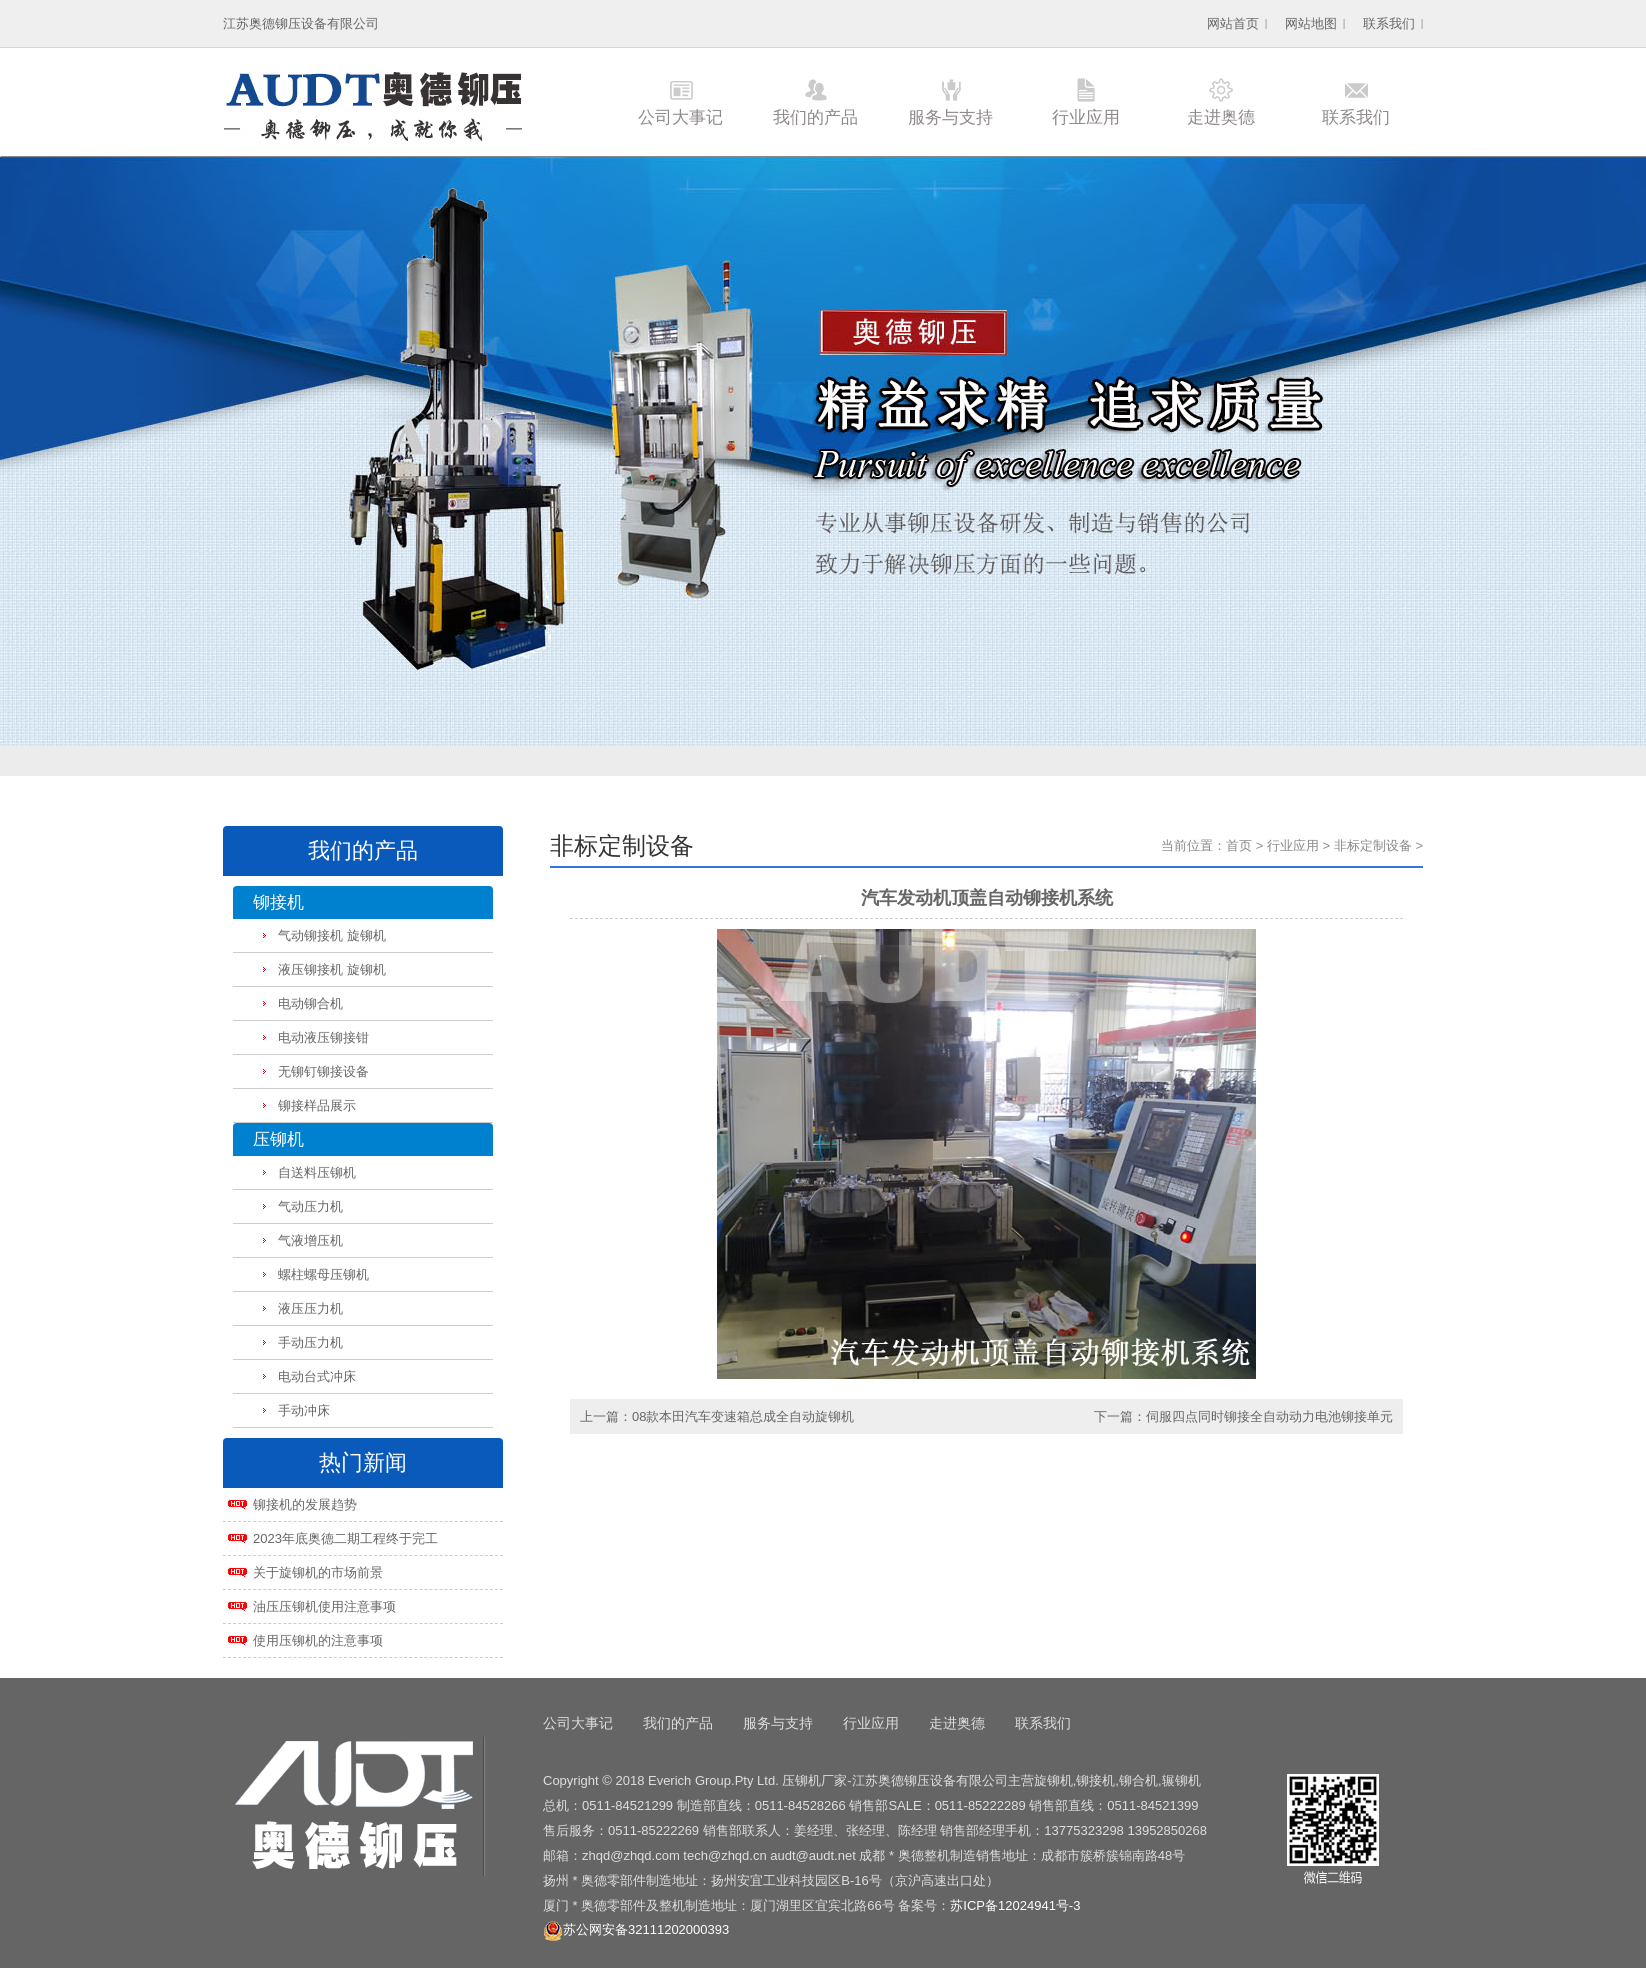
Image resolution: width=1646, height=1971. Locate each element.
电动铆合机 (310, 1003)
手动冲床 (304, 1410)
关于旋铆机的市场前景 (318, 1572)
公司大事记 (680, 117)
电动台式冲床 (317, 1376)
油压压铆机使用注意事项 (324, 1606)
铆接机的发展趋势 (305, 1504)
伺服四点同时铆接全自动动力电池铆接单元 (1269, 1416)
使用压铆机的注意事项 (318, 1640)
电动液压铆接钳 (323, 1037)
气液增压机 (310, 1240)
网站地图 (1311, 23)
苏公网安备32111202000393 (636, 1929)
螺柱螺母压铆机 (323, 1274)
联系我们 (1389, 23)
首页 (1239, 845)
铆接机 (278, 902)
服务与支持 (950, 117)
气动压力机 (310, 1206)
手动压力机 (310, 1342)
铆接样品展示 (317, 1105)
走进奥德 (1221, 117)
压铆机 (278, 1139)
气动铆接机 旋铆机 (332, 935)
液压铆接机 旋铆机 (332, 969)
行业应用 (1086, 117)
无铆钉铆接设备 (323, 1071)
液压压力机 (310, 1308)
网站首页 (1233, 23)
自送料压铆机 (317, 1172)
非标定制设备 (1373, 845)
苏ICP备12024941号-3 (1015, 1905)
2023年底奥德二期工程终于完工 (345, 1538)
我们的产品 (815, 117)
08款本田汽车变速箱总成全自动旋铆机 (743, 1416)
